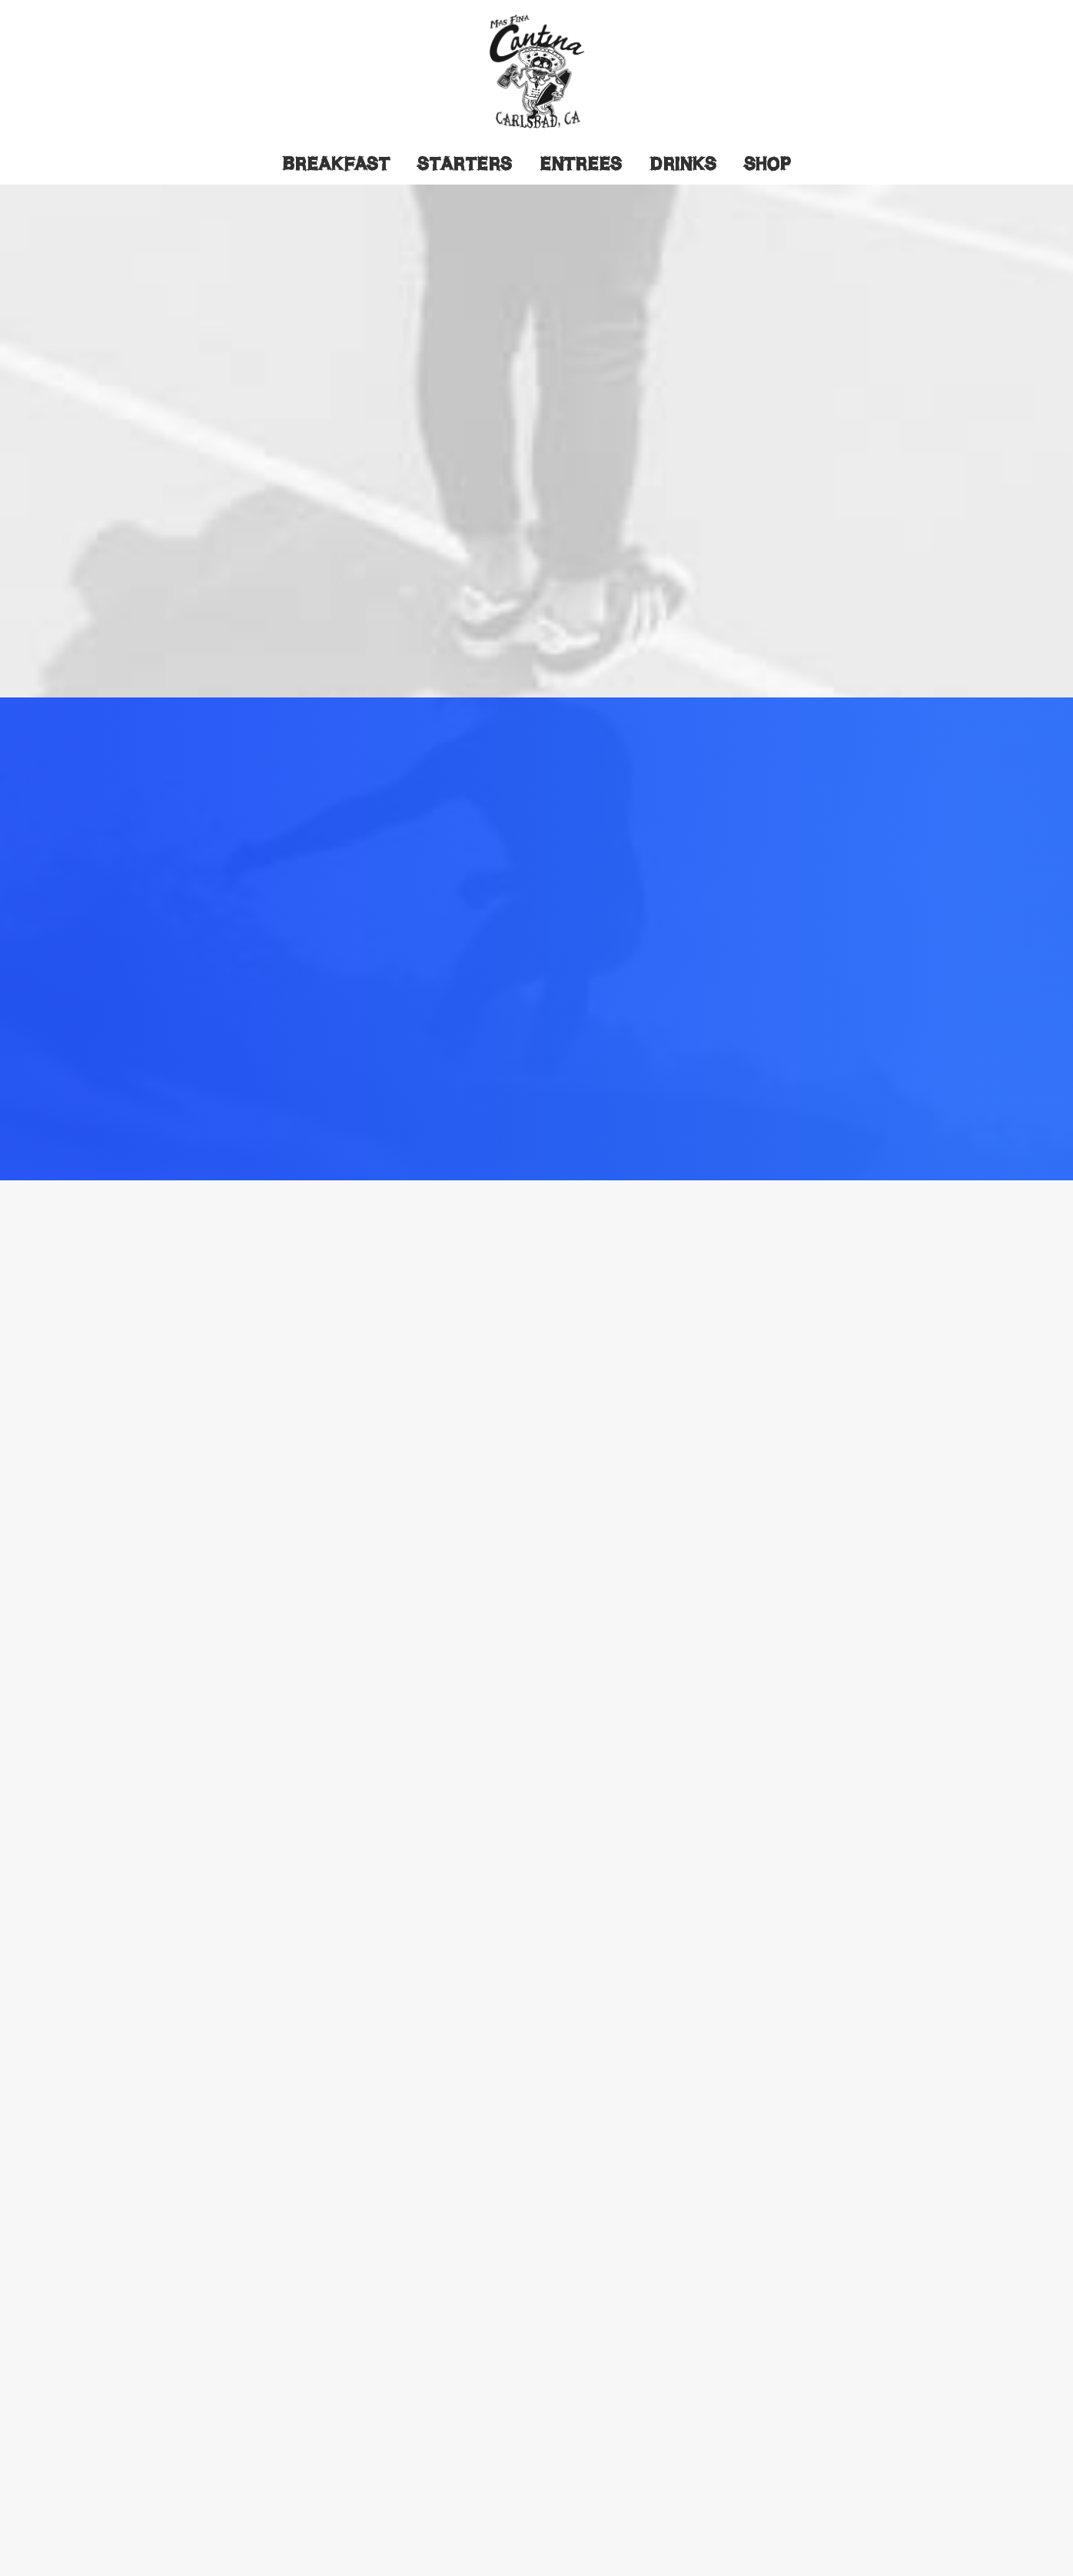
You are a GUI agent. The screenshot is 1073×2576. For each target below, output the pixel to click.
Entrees (581, 164)
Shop (767, 164)
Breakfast (336, 164)
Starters (464, 164)
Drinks (682, 164)
